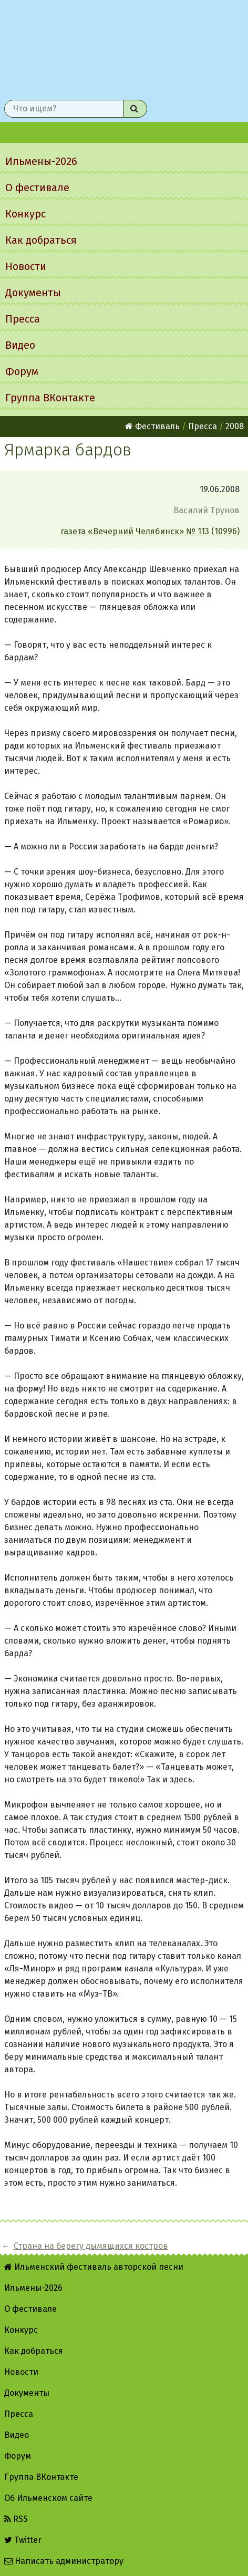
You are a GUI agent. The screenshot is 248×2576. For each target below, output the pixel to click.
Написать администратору (63, 2561)
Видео (20, 345)
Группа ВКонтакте (50, 397)
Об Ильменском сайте (48, 2498)
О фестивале (37, 187)
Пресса (22, 319)
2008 (234, 426)
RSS (16, 2519)
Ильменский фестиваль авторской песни (124, 47)
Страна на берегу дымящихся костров (91, 2246)
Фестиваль (152, 426)
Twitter (23, 2540)
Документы (33, 292)
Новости (25, 266)
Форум (21, 371)
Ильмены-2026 (41, 161)
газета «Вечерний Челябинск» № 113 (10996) (150, 531)
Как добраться (41, 240)
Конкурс (25, 213)
